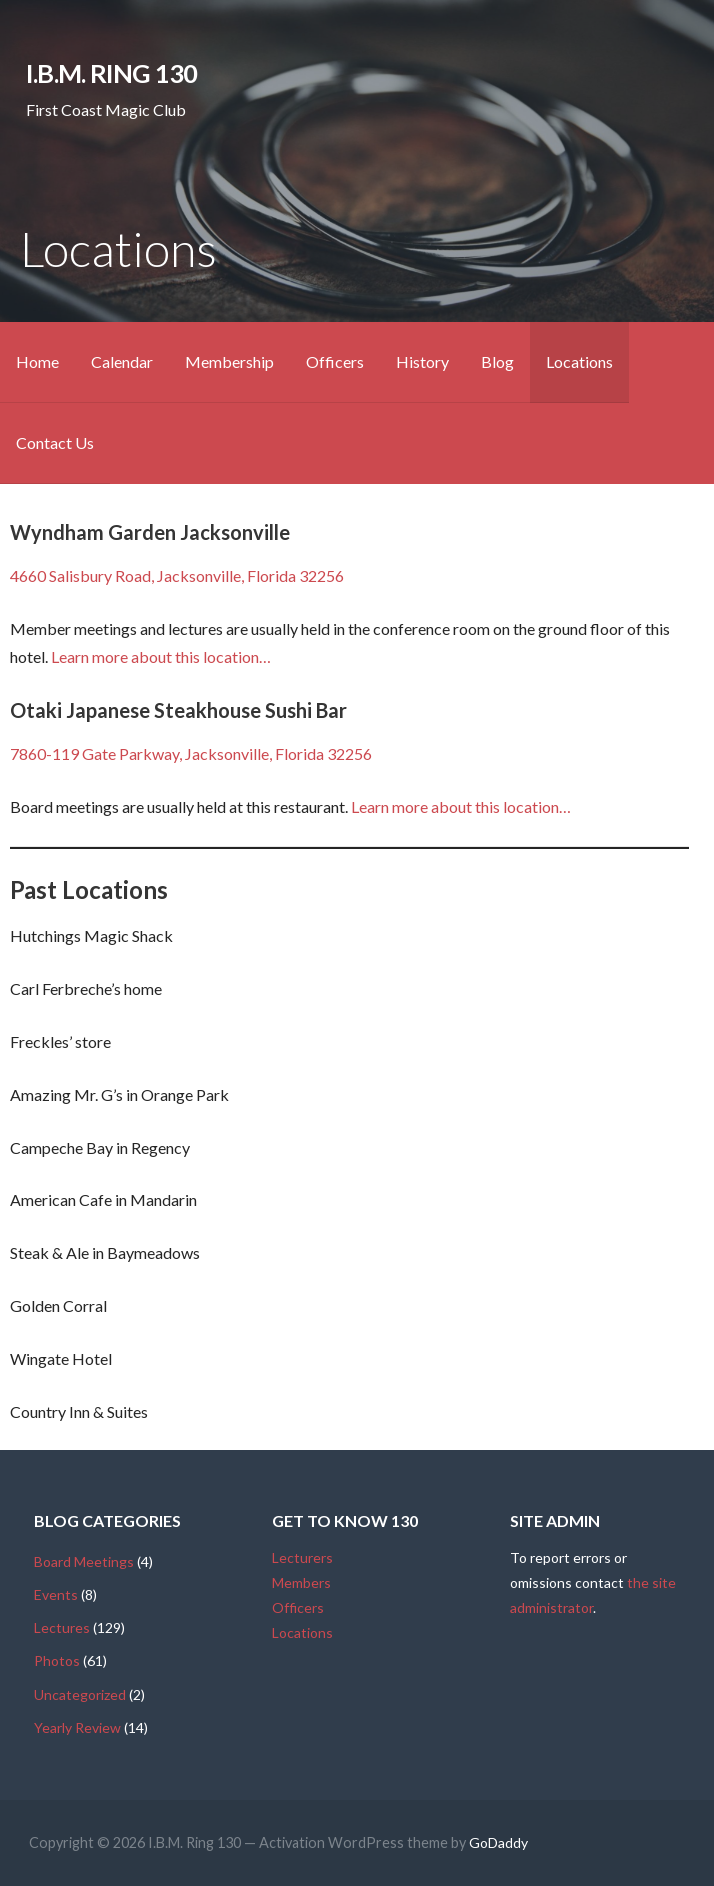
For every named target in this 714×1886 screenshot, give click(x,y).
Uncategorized (80, 1694)
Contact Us (55, 442)
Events (56, 1594)
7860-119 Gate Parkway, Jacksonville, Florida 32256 (191, 753)
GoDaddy (498, 1842)
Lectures (62, 1627)
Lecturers (302, 1557)
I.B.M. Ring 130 (111, 73)
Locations (579, 361)
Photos (57, 1660)
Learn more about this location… (161, 656)
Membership (229, 361)
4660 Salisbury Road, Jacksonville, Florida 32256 (177, 575)
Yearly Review (77, 1727)
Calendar (122, 361)
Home (37, 361)
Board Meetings (84, 1561)
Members (301, 1582)
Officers (335, 361)
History (422, 361)
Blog (497, 361)
